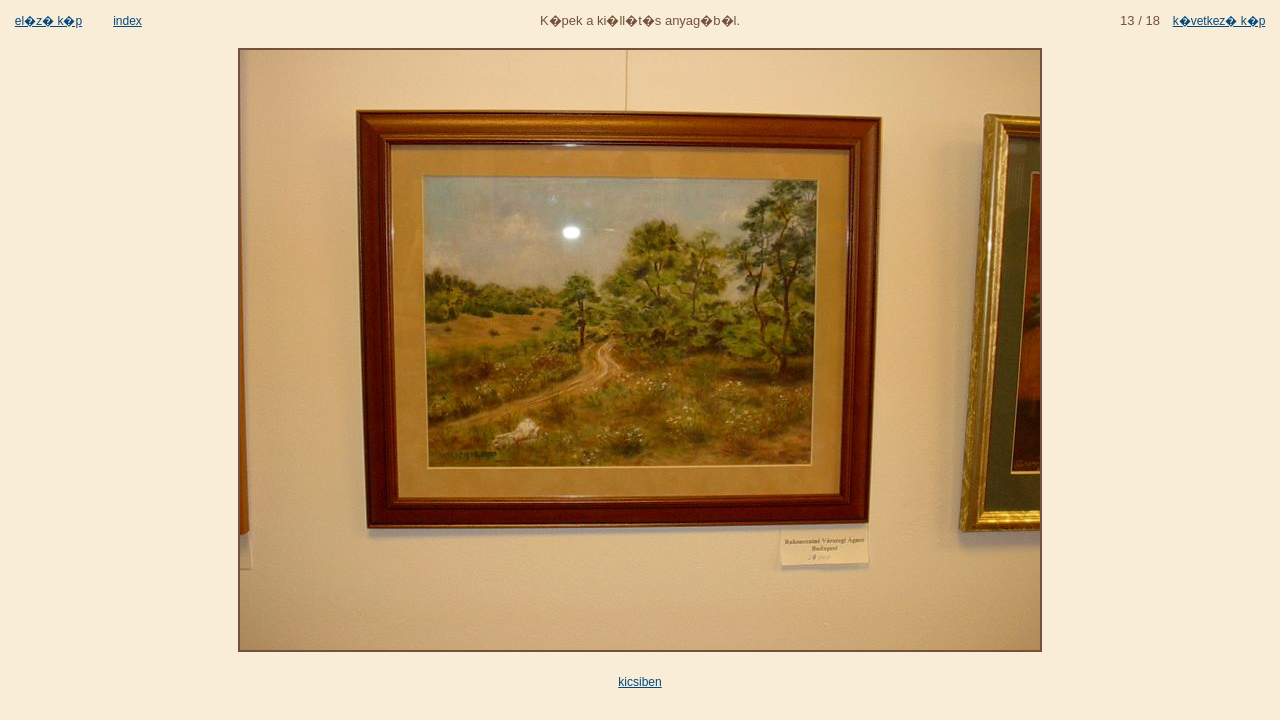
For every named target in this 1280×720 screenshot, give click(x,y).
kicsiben (639, 682)
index (127, 21)
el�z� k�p (48, 21)
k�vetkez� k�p (1219, 21)
